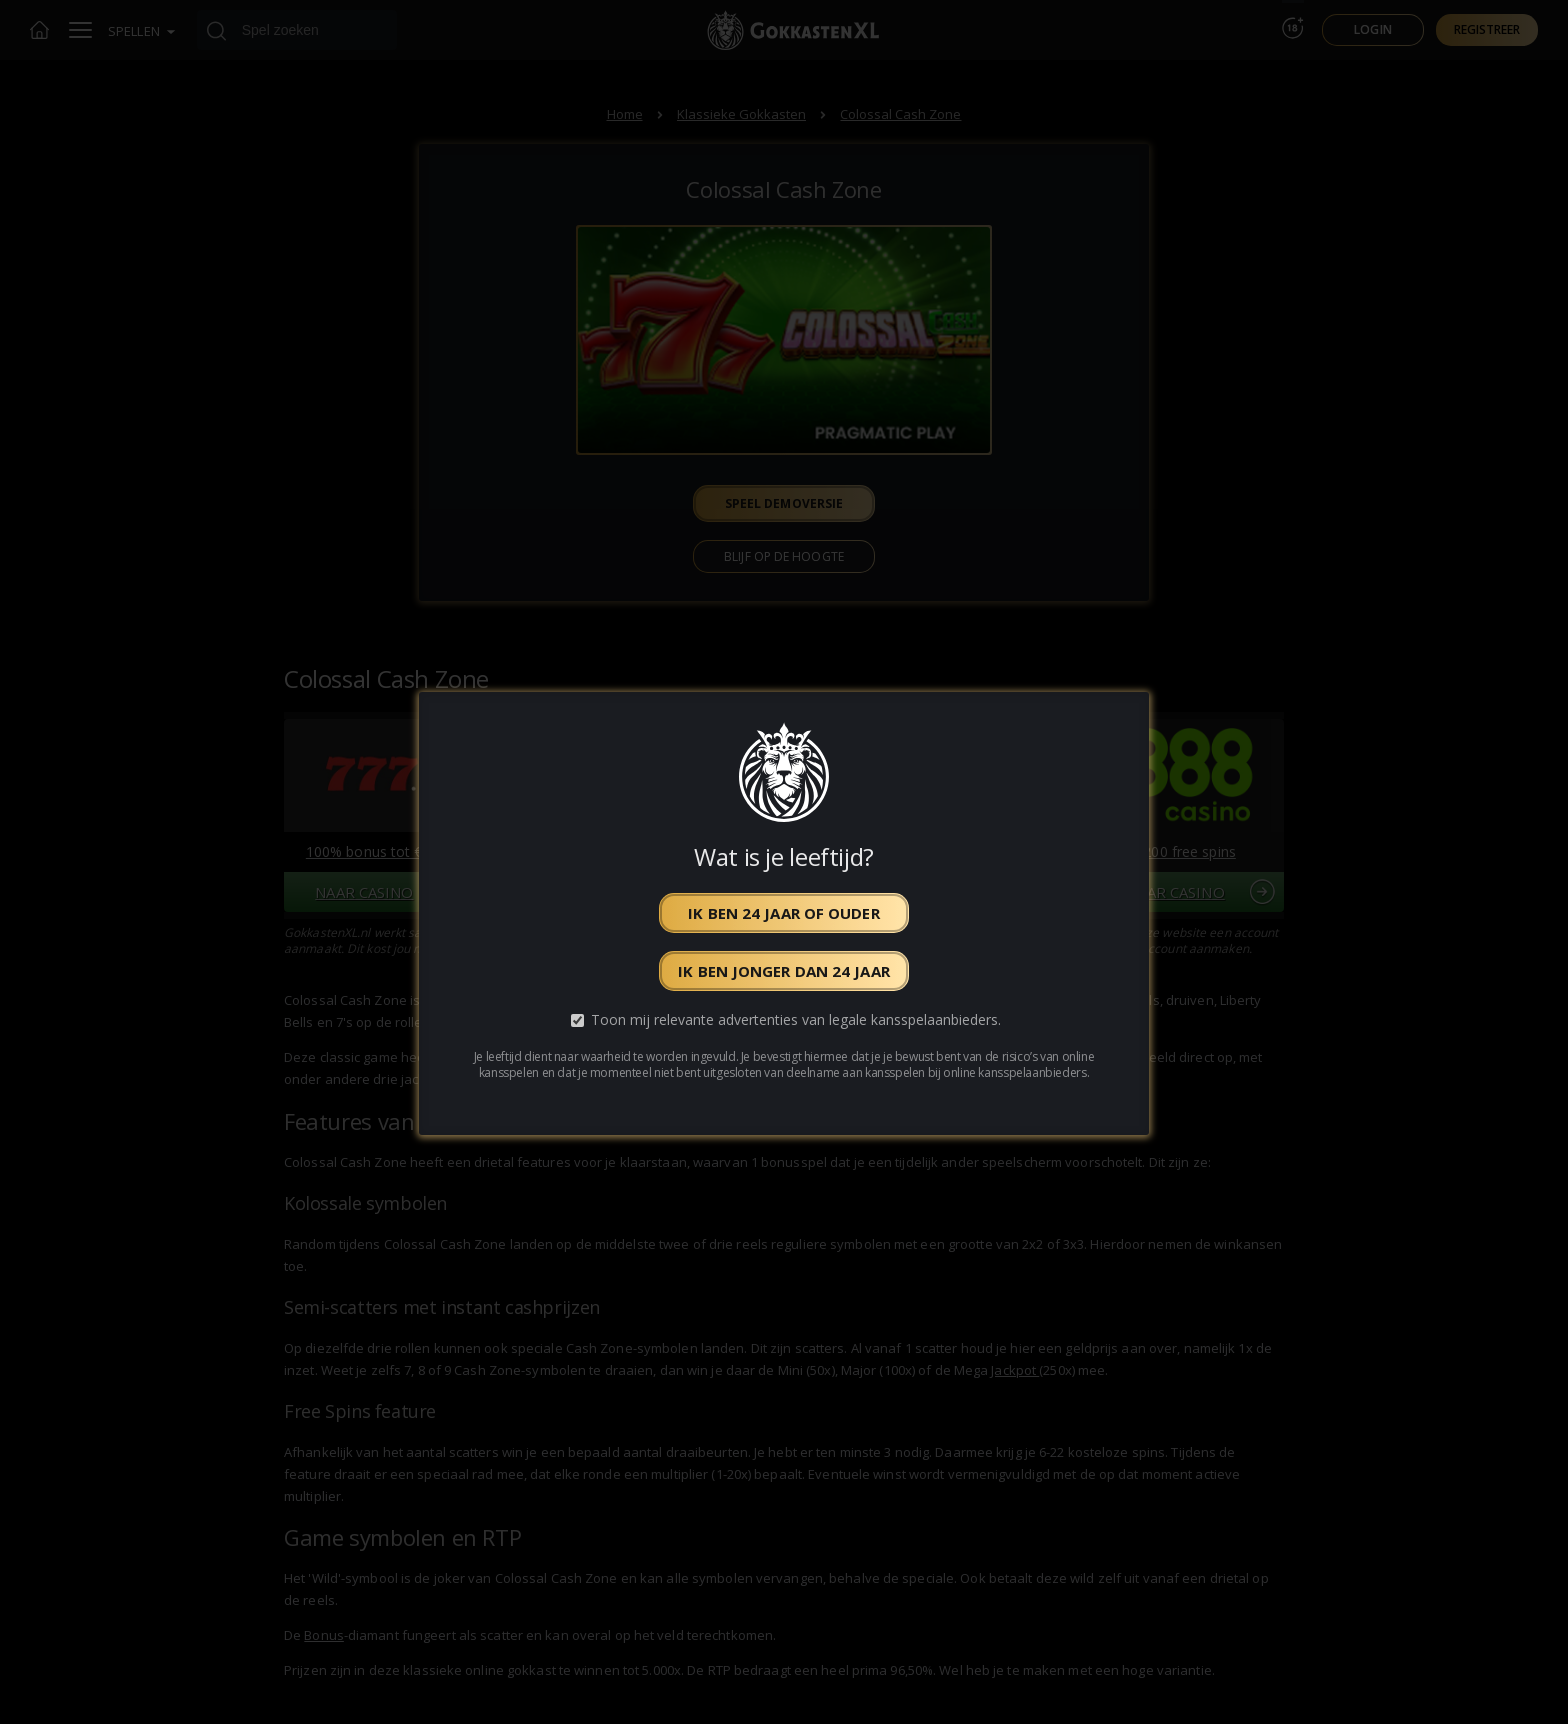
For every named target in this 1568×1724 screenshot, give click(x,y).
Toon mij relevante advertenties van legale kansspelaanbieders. (796, 1020)
